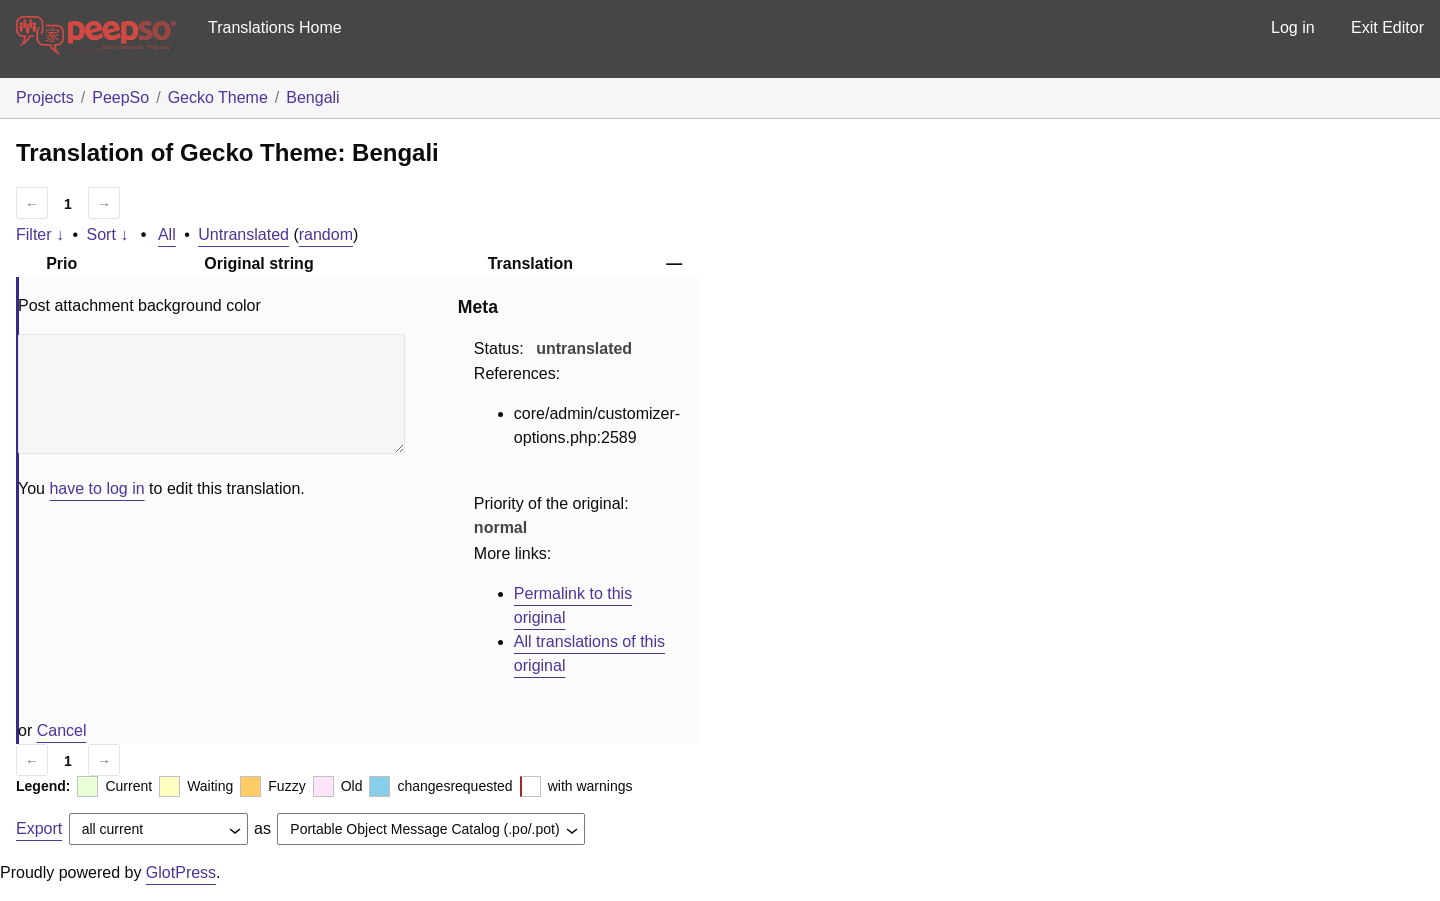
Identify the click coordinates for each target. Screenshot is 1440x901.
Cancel (62, 730)
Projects (45, 97)
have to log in (96, 488)
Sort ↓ (108, 234)
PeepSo (120, 97)
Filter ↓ (40, 234)
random (326, 234)
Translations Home (275, 27)
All (167, 234)
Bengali (312, 97)
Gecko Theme (218, 97)
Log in (1293, 27)
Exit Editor (1387, 27)
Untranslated (243, 234)
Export (39, 828)
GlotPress (181, 872)
